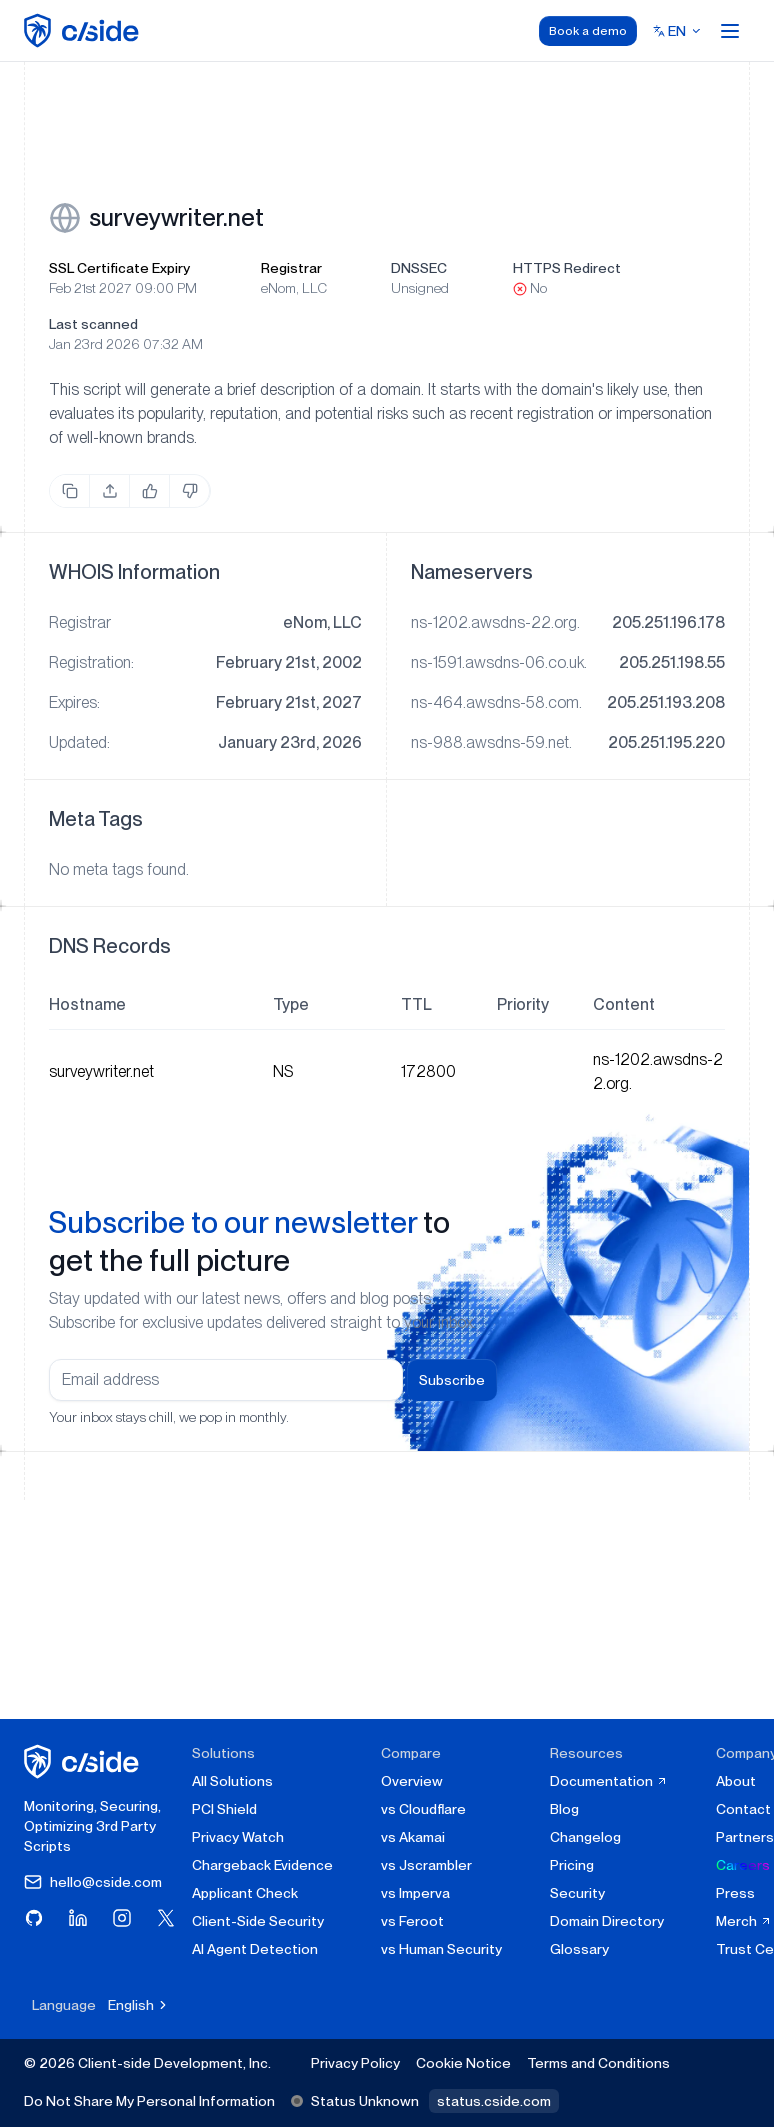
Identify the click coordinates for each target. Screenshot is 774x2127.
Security (577, 1893)
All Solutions (232, 1781)
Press (735, 1893)
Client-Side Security (258, 1921)
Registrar (291, 268)
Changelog (585, 1837)
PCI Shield (224, 1809)
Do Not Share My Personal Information (149, 2101)
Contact (743, 1809)
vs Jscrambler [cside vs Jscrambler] (426, 1865)
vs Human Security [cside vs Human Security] (441, 1949)
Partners (745, 1837)
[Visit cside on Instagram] (122, 1918)
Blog (564, 1809)
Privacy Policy (355, 2063)
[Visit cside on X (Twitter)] (166, 1918)
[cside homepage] (84, 1761)
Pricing (572, 1865)
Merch (744, 1921)
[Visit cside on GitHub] (34, 1918)
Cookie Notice (463, 2063)
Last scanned (93, 324)
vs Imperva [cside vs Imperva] (415, 1893)
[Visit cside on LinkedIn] (78, 1918)
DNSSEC (419, 268)
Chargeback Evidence (262, 1865)
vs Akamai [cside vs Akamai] (413, 1837)
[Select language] (677, 31)
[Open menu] (730, 31)
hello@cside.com (93, 1882)
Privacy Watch (238, 1837)
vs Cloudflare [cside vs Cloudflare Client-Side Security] (423, 1809)
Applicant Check (245, 1893)
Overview (412, 1781)
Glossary (579, 1949)
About (736, 1781)
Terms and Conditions (598, 2063)
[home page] (84, 30)
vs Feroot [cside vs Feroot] (412, 1921)
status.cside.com (494, 2101)
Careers (743, 1865)
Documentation (609, 1781)
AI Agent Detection (255, 1949)
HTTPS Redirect (567, 268)
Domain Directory (607, 1921)
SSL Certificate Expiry (119, 268)
